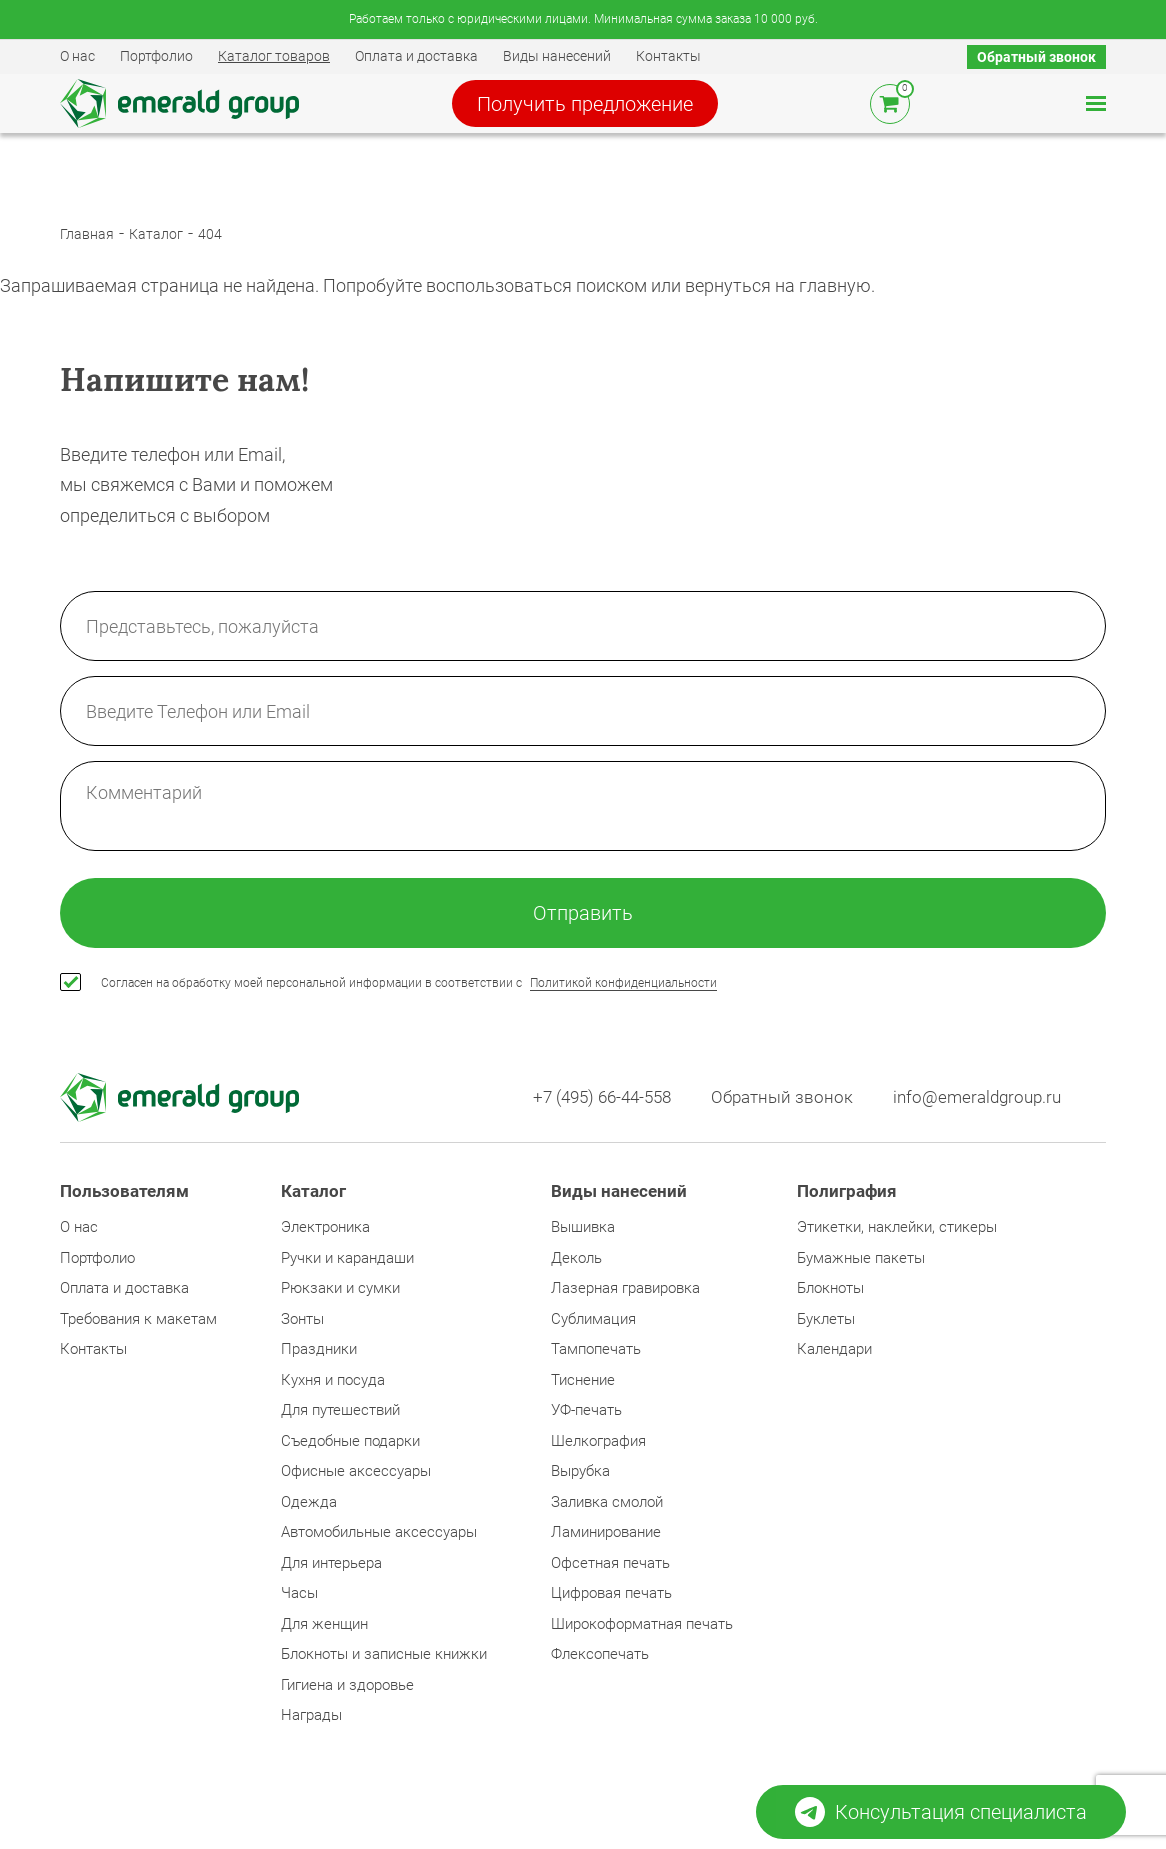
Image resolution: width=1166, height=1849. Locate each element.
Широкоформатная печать (642, 1624)
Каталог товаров (274, 56)
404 (210, 234)
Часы (299, 1593)
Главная (87, 234)
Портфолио (156, 56)
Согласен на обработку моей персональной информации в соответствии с (409, 983)
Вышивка (583, 1227)
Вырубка (580, 1471)
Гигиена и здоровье (347, 1685)
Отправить (583, 913)
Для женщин (324, 1624)
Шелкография (598, 1441)
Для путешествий (340, 1410)
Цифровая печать (611, 1593)
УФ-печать (586, 1410)
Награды (311, 1715)
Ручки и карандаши (347, 1258)
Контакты (668, 56)
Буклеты (826, 1319)
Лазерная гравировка (625, 1288)
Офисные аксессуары (356, 1471)
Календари (834, 1349)
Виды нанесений (557, 56)
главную (835, 285)
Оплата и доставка (416, 56)
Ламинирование (606, 1532)
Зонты (302, 1319)
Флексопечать (600, 1654)
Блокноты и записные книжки (384, 1654)
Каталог (156, 234)
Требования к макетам (138, 1319)
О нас (77, 56)
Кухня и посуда (333, 1380)
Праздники (319, 1349)
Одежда (309, 1502)
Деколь (576, 1258)
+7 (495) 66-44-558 (602, 1097)
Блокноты (830, 1288)
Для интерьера (331, 1563)
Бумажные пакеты (861, 1258)
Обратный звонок (1036, 57)
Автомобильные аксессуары (379, 1532)
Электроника (325, 1227)
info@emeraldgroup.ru (977, 1097)
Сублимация (593, 1319)
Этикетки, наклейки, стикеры (897, 1227)
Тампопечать (596, 1349)
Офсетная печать (610, 1563)
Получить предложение (585, 104)
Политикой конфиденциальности (623, 983)
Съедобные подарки (350, 1441)
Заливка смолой (607, 1502)
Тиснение (583, 1380)
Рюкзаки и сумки (340, 1288)
